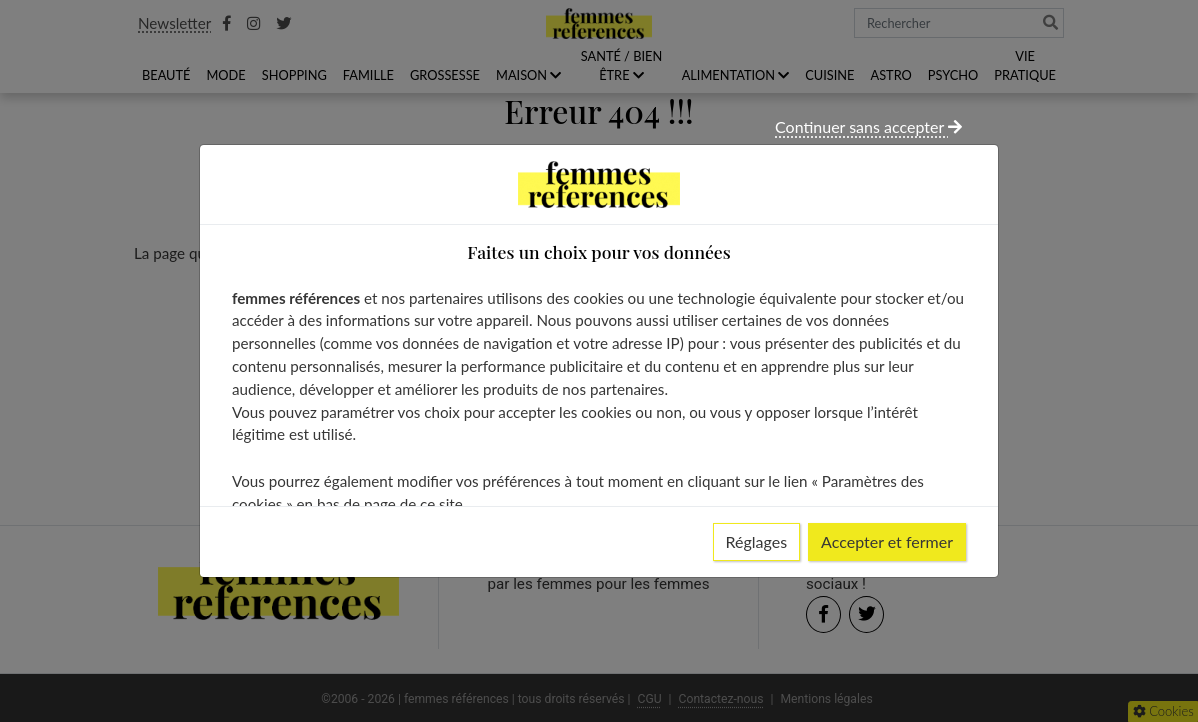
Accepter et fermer (887, 541)
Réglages (757, 541)
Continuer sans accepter (868, 126)
